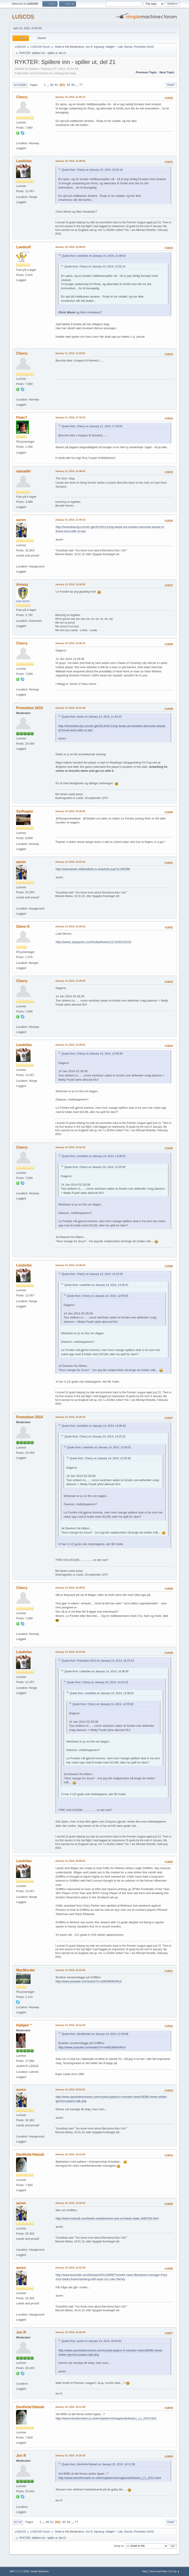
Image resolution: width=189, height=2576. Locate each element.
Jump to (118, 2545)
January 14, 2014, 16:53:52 (70, 1651)
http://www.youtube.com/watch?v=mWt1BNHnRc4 (88, 1981)
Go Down (20, 85)
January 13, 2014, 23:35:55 (70, 811)
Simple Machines (40, 2571)
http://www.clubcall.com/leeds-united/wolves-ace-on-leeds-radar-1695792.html (106, 2218)
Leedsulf (23, 247)
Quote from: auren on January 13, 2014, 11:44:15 (91, 716)
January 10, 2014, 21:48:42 (70, 161)
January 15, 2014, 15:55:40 (70, 2332)
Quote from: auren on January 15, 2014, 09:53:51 (91, 2341)
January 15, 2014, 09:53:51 (70, 2089)
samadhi (23, 471)
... (48, 84)
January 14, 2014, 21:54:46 (70, 1970)
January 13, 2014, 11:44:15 (70, 519)
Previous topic (146, 72)
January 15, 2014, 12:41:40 (70, 2267)
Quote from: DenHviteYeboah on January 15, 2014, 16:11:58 (98, 2464)
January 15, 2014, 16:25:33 (70, 2455)
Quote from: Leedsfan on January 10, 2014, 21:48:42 (94, 255)
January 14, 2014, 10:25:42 (70, 926)
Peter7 (21, 417)
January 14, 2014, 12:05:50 (70, 980)
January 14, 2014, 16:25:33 (70, 1417)
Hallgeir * (110, 46)
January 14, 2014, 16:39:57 (70, 1587)
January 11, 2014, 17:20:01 (70, 353)
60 (51, 84)
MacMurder (25, 1970)
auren (21, 520)
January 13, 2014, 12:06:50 (70, 584)
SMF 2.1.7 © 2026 (19, 2571)
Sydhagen (24, 811)
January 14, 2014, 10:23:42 (70, 861)
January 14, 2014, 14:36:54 (70, 1265)
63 (68, 84)
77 (81, 84)
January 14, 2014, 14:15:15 (70, 1147)
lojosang (99, 46)
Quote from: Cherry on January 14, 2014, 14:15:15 (92, 1274)
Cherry (22, 97)
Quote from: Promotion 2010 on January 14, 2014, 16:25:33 (98, 1660)
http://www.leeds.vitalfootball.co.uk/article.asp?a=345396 (92, 869)
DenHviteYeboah (30, 2154)
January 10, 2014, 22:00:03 (70, 247)
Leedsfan (24, 161)
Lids (120, 46)
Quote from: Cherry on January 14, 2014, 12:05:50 (92, 1053)
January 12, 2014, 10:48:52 (70, 471)
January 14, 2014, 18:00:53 (70, 1861)
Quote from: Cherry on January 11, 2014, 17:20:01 (92, 426)
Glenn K (23, 926)
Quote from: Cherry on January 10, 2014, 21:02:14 (92, 169)
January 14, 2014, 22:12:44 (70, 2025)
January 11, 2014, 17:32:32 (70, 417)
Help (144, 2571)
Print (171, 85)
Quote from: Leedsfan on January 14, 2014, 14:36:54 (94, 1425)
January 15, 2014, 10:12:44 (70, 2154)
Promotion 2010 (143, 46)
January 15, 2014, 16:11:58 (70, 2407)
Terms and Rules (158, 2571)
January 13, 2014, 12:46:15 (70, 643)
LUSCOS (23, 17)
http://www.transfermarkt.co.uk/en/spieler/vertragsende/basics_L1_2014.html (105, 2418)
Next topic (166, 72)
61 (56, 84)
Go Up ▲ (175, 2571)
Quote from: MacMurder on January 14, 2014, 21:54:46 (95, 2034)
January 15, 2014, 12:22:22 (70, 2203)
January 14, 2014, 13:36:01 (70, 1044)
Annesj (22, 584)
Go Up (18, 2522)
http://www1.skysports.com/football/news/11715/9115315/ (93, 942)
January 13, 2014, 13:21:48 (70, 707)
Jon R (89, 46)
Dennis (128, 46)
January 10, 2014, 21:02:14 (70, 97)
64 (73, 84)
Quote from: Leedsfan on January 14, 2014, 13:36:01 (94, 1156)
